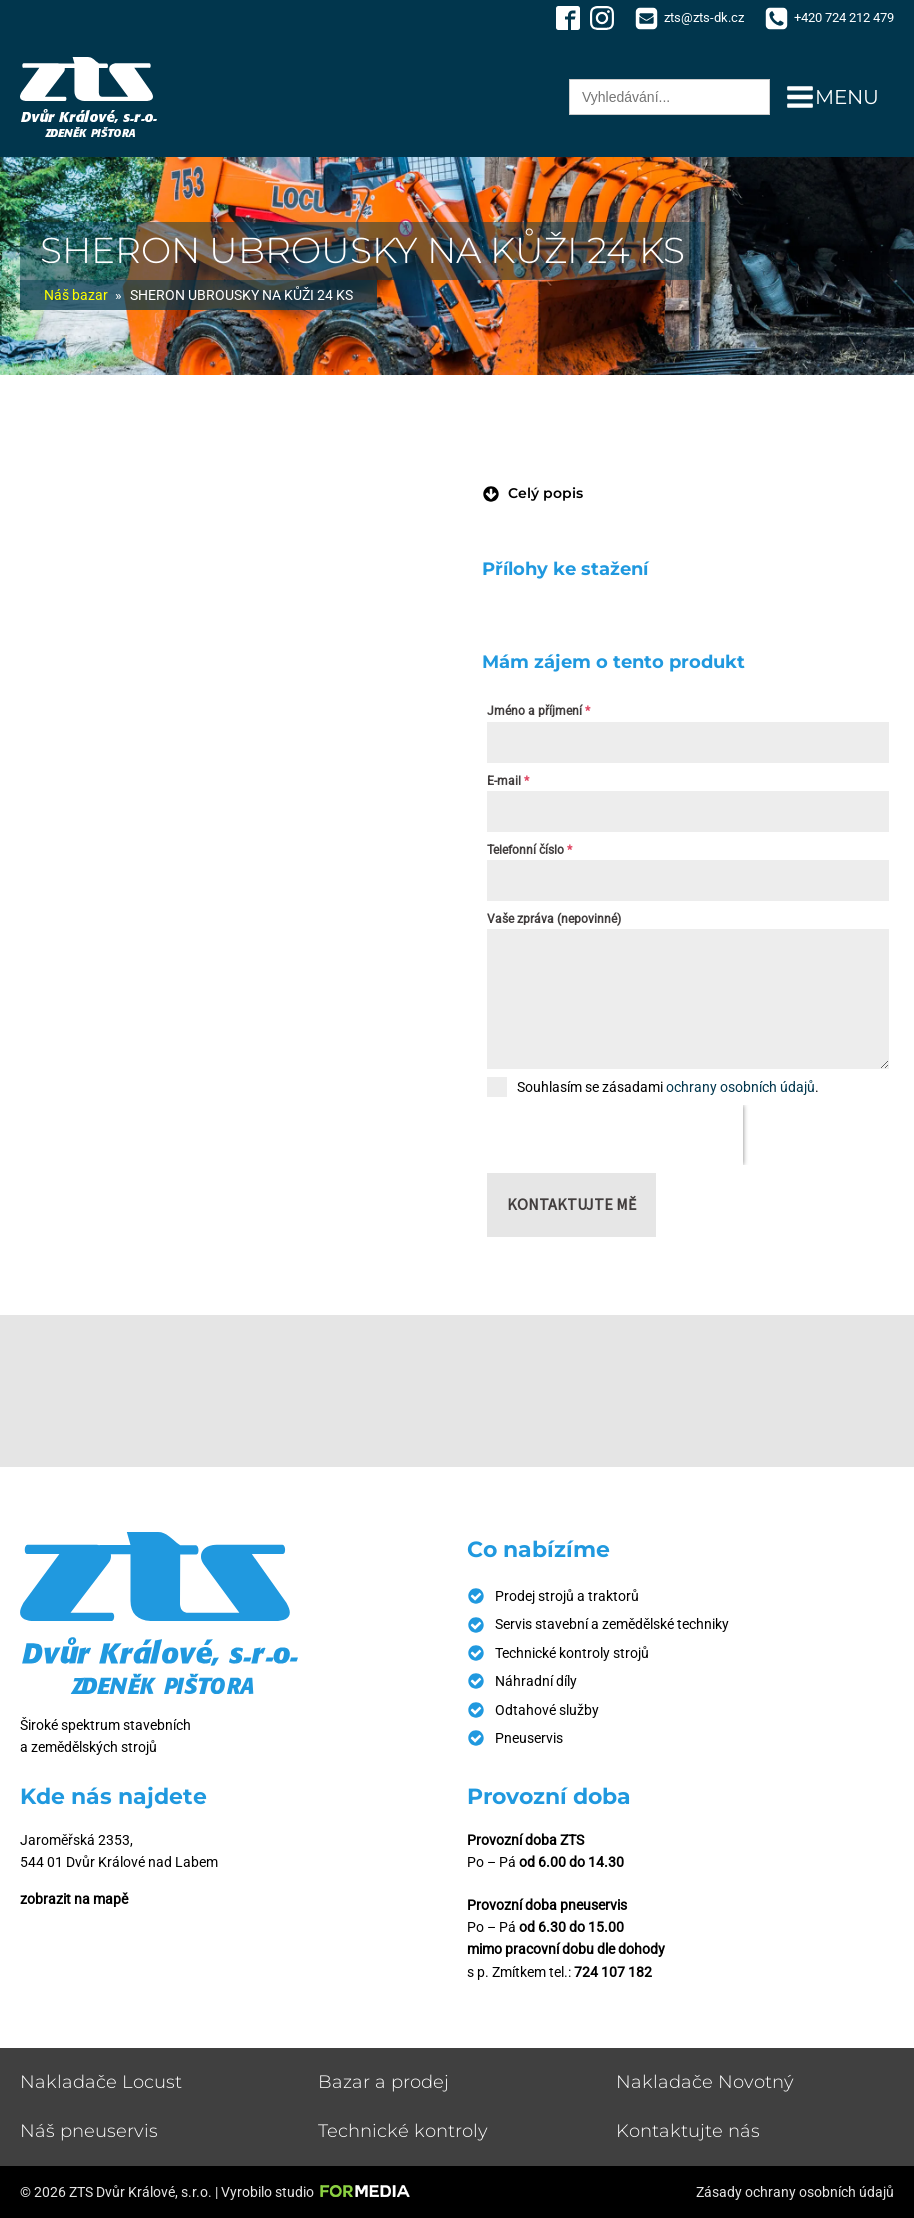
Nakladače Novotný (705, 2082)
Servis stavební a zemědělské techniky (612, 1624)
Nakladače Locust (101, 2082)
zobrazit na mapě (74, 1899)
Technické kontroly (403, 2131)
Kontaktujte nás (688, 2131)
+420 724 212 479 (844, 17)
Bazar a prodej (383, 2082)
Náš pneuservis (89, 2131)
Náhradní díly (536, 1681)
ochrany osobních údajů (740, 1087)
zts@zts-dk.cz (704, 17)
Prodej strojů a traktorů (567, 1596)
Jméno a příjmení (538, 711)
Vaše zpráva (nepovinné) (554, 919)
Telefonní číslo (529, 850)
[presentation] (615, 1135)
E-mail (508, 781)
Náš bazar (76, 295)
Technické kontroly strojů (572, 1653)
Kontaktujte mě (571, 1204)
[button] (532, 493)
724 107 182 (613, 1972)
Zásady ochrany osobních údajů (795, 2192)
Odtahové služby (547, 1710)
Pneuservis (529, 1738)
